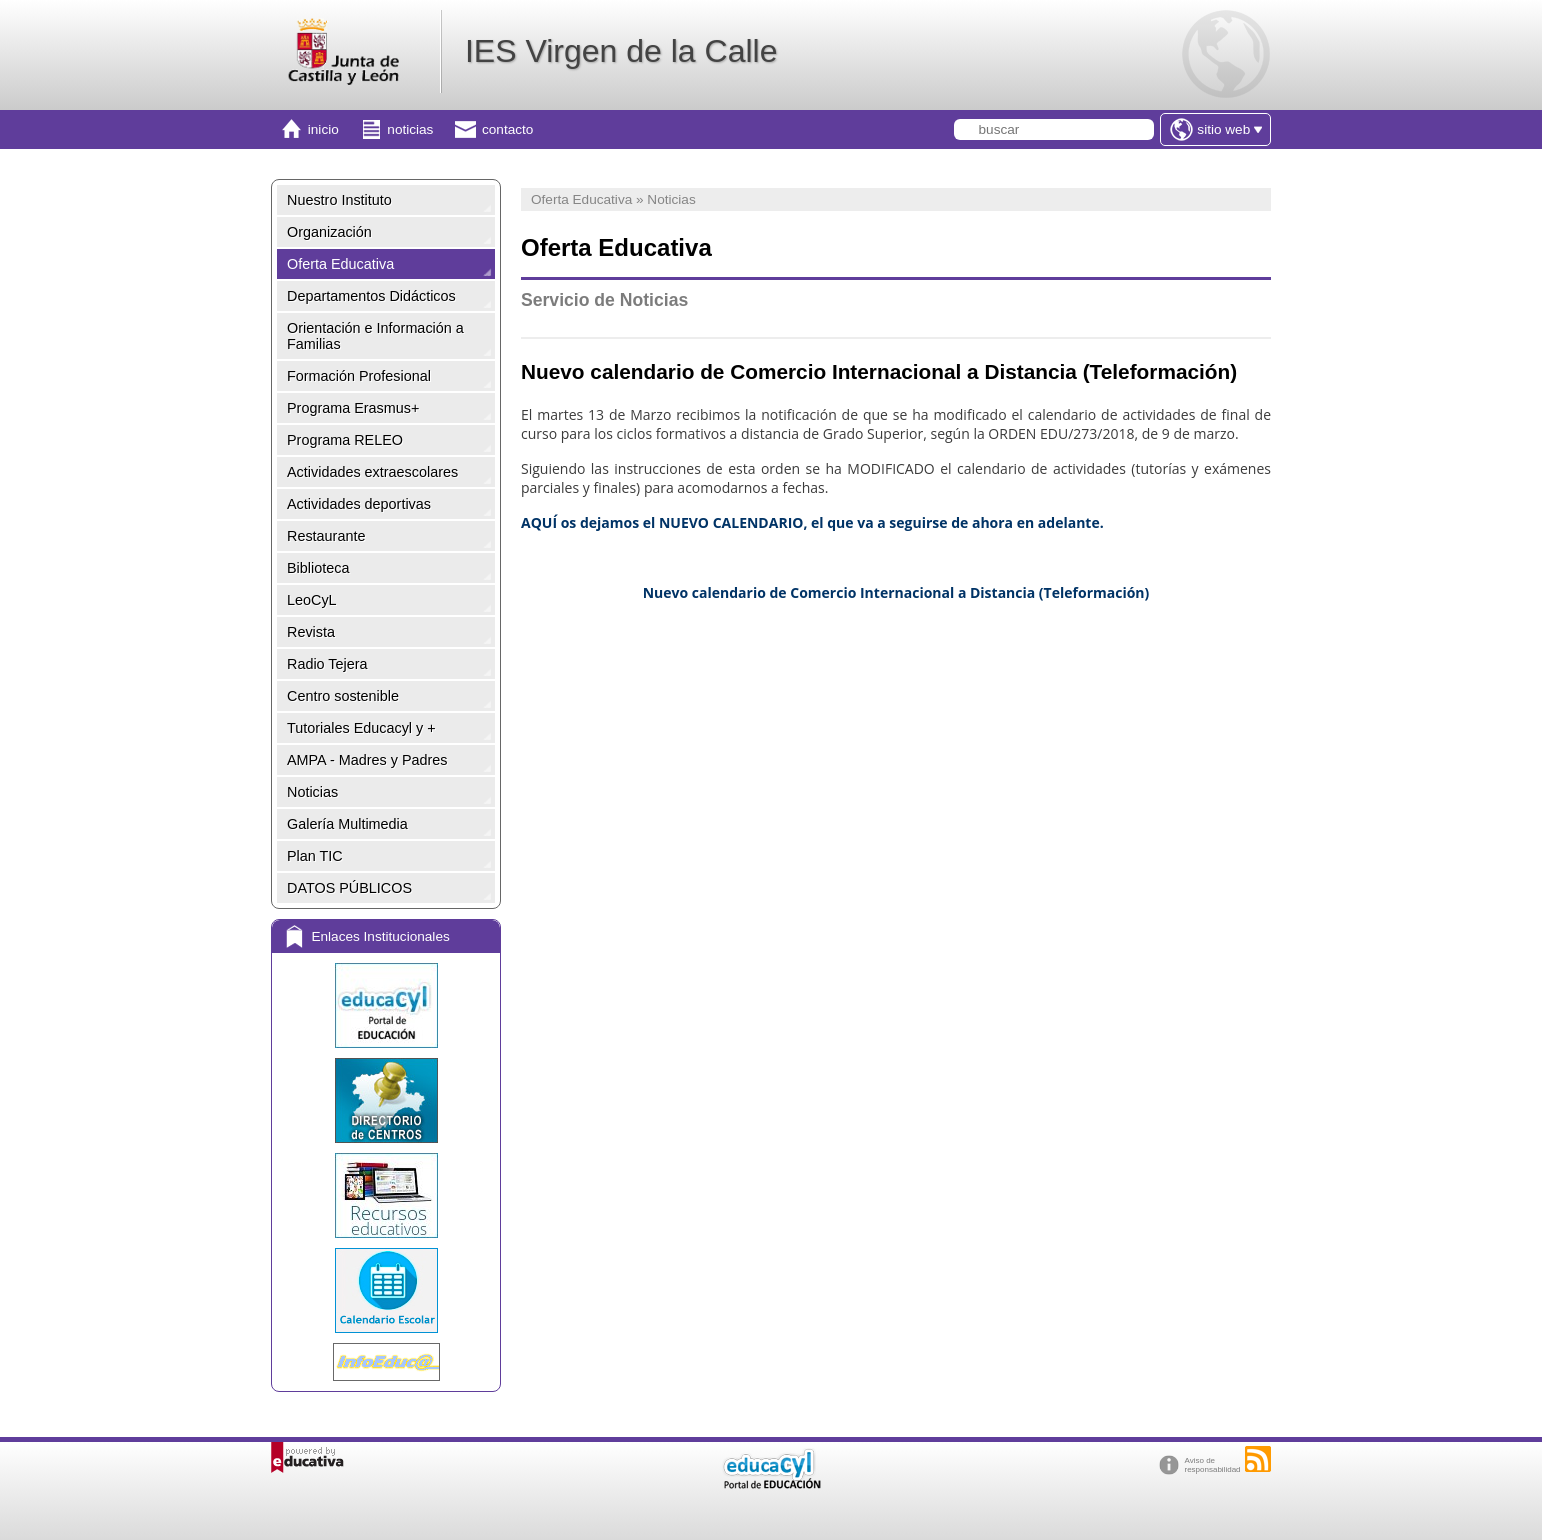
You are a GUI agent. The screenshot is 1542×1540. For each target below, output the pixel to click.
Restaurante (326, 536)
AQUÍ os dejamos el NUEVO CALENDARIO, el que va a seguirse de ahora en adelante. (812, 522)
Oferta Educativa (340, 264)
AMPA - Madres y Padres (367, 760)
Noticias (312, 792)
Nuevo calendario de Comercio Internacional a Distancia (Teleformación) (896, 592)
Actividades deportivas (359, 504)
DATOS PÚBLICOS (349, 888)
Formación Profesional (359, 376)
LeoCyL (312, 600)
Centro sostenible (343, 696)
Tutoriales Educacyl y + (361, 728)
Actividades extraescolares (372, 472)
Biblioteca (318, 568)
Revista (311, 632)
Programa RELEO (345, 440)
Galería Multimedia (347, 824)
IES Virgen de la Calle (621, 51)
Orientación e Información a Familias (375, 336)
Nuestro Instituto (339, 200)
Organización (329, 232)
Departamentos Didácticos (371, 296)
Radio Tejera (327, 664)
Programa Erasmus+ (353, 408)
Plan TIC (315, 856)
